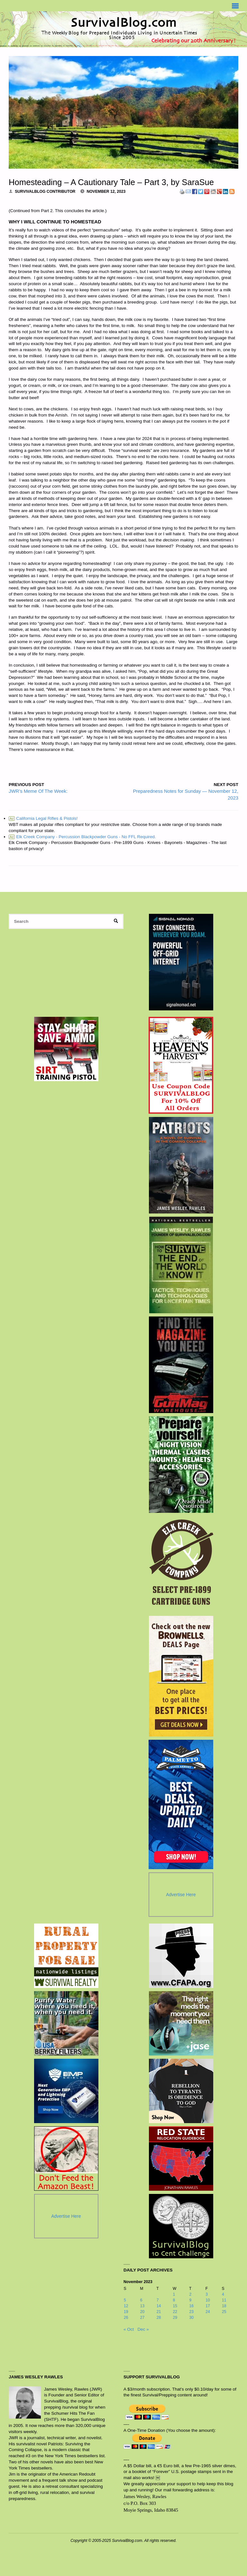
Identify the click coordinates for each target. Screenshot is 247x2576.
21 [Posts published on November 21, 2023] (159, 2311)
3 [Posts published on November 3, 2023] (207, 2294)
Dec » (143, 2329)
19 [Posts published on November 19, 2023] (126, 2311)
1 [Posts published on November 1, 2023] (174, 2294)
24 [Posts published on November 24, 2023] (208, 2311)
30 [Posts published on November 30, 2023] (191, 2317)
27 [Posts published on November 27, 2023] (142, 2317)
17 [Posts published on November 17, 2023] (208, 2306)
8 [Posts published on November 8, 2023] (174, 2300)
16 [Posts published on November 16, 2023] (191, 2306)
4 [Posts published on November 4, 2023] (223, 2294)
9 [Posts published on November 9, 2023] (190, 2300)
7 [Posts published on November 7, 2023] (158, 2300)
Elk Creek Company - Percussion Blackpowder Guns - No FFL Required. (82, 836)
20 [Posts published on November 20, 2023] (142, 2311)
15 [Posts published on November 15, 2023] (175, 2306)
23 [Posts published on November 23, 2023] (191, 2311)
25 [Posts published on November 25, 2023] (224, 2311)
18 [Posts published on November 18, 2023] (224, 2306)
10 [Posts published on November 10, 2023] (208, 2300)
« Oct (129, 2329)
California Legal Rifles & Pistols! (43, 818)
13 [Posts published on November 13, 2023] (142, 2306)
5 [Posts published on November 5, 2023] (125, 2300)
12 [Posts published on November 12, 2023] (126, 2306)
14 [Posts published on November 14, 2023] (159, 2306)
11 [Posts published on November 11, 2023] (224, 2300)
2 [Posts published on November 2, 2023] (190, 2294)
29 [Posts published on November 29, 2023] (175, 2317)
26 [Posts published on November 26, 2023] (126, 2317)
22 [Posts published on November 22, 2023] (175, 2311)
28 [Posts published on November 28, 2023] (159, 2317)
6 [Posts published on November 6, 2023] (141, 2300)
